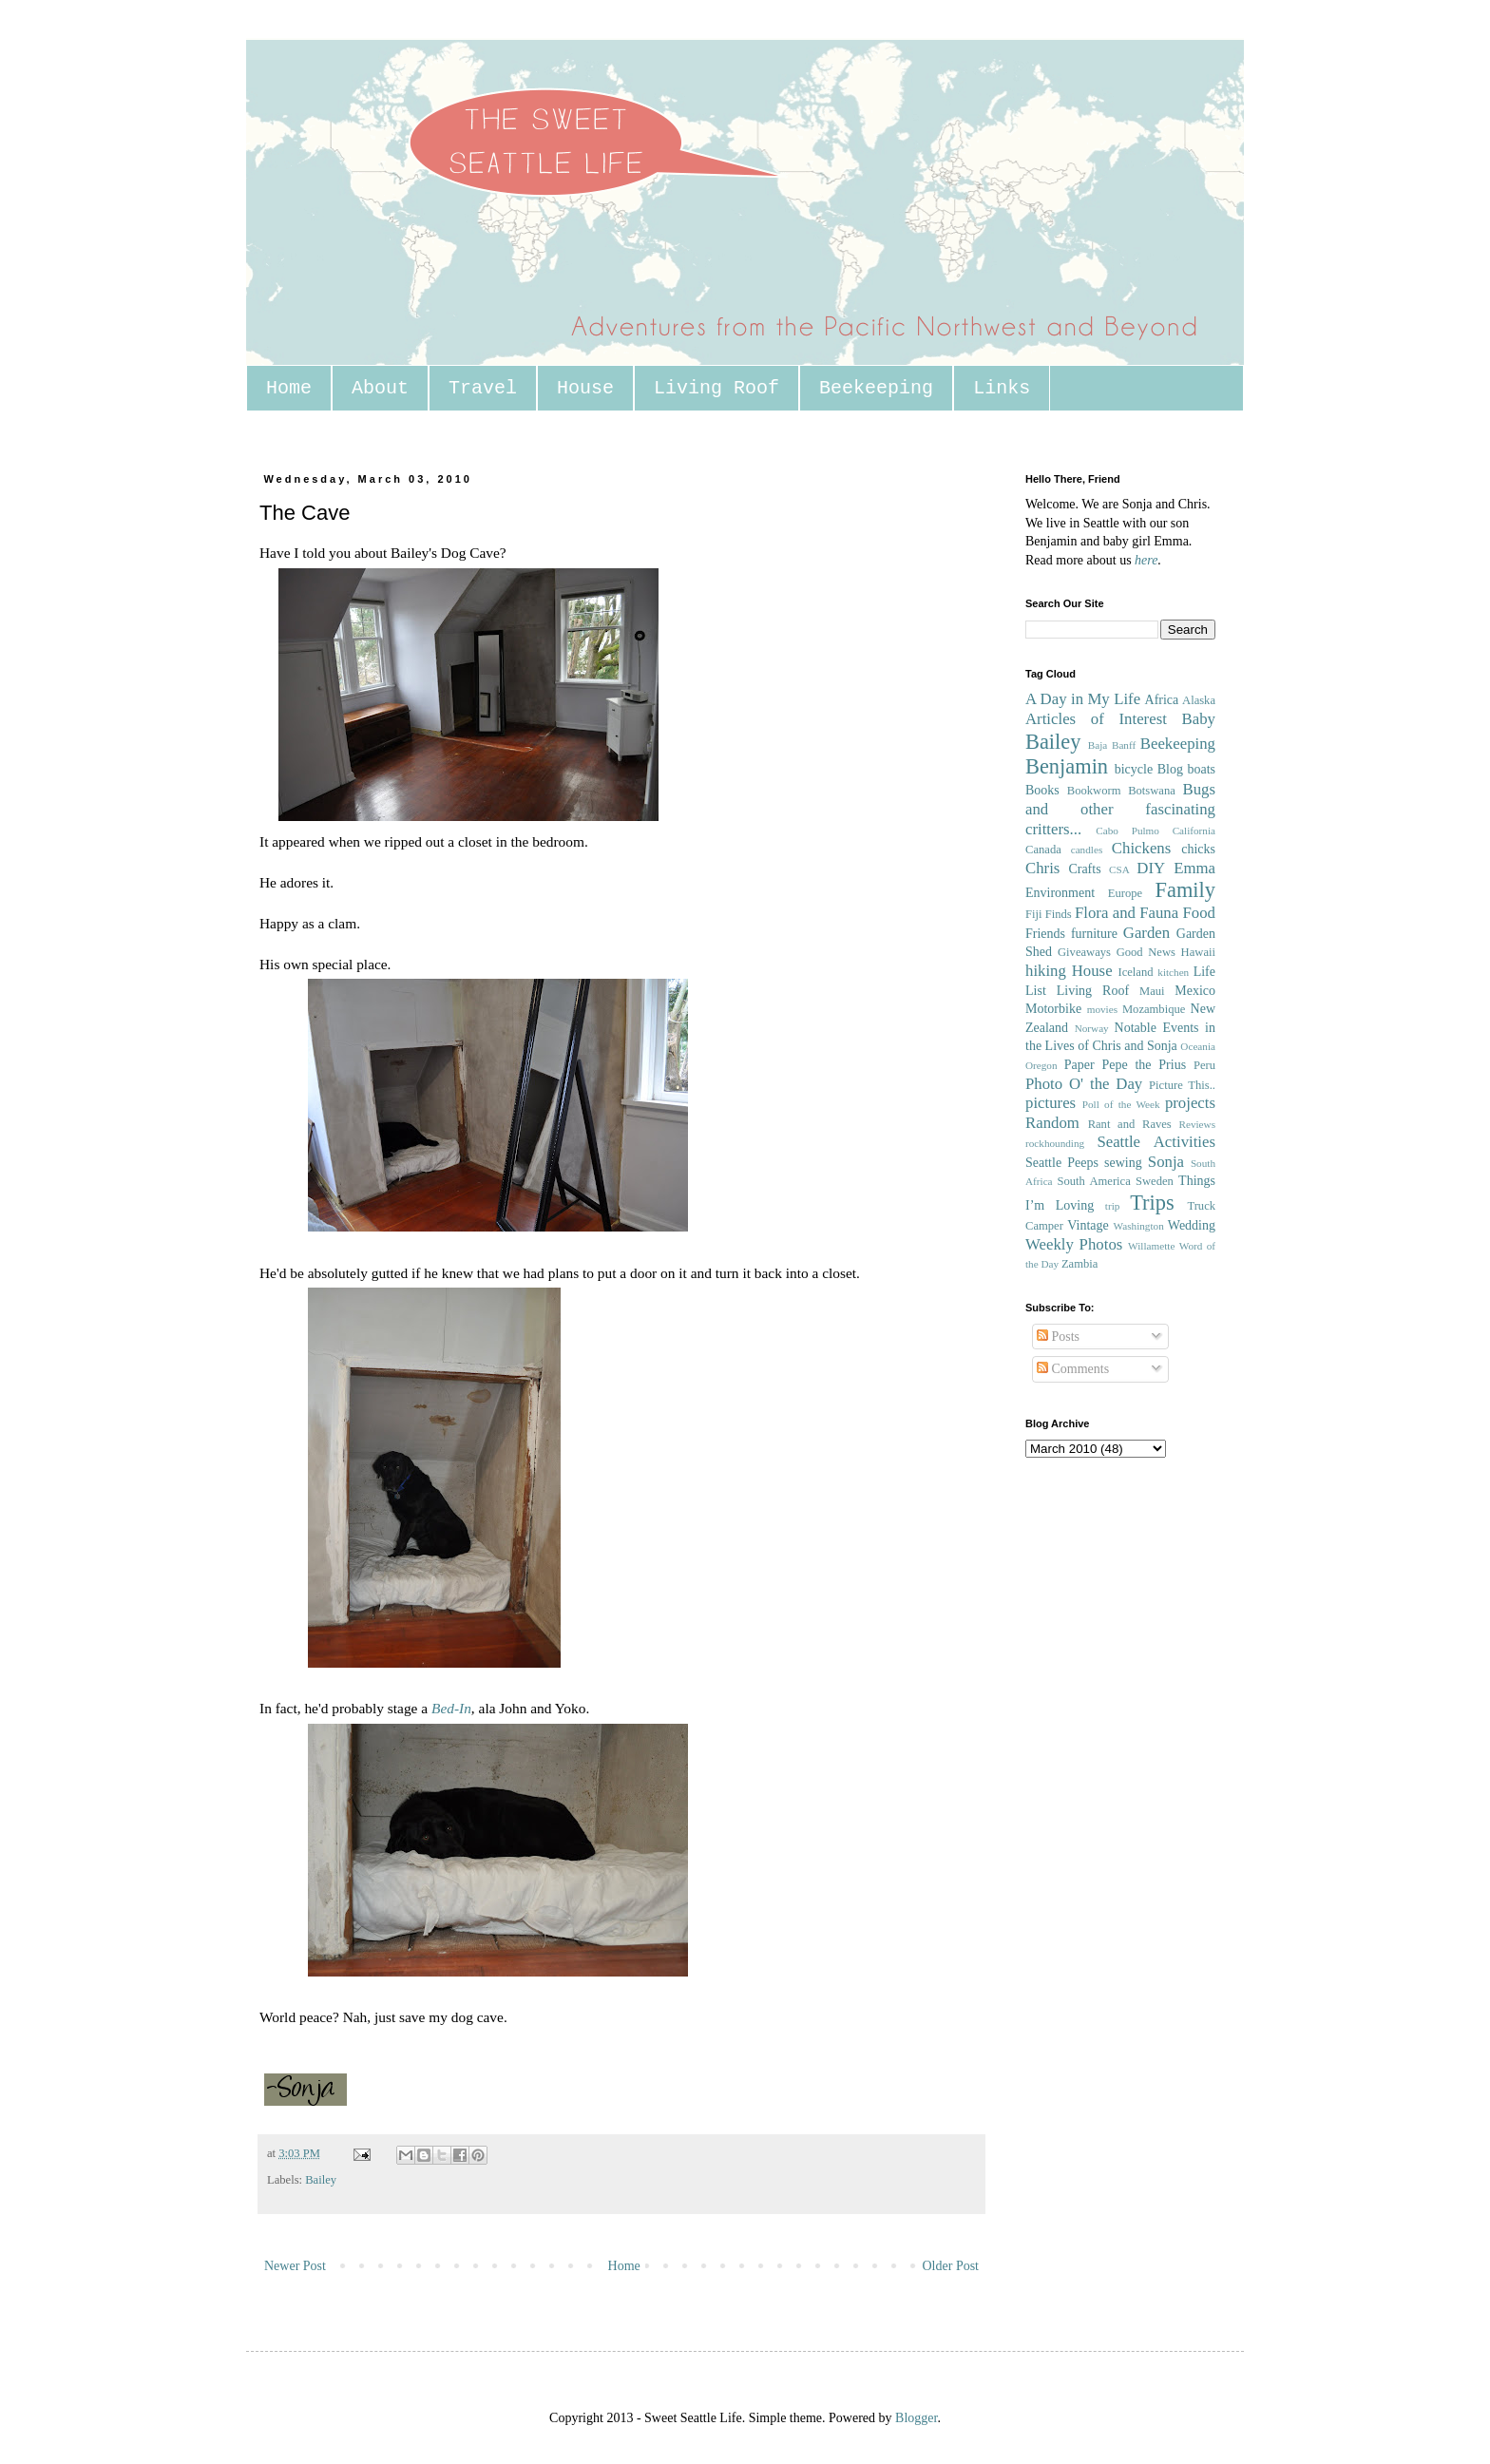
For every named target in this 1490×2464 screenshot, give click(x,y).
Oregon (1041, 1065)
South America (1093, 1181)
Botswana (1151, 790)
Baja (1098, 745)
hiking (1045, 971)
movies (1102, 1009)
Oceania (1197, 1046)
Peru (1204, 1065)
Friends (1045, 933)
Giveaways (1084, 952)
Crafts (1084, 869)
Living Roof (716, 388)
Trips (1152, 1202)
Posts (1058, 1336)
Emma (1194, 868)
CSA (1119, 869)
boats (1201, 769)
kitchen (1173, 972)
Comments (1073, 1369)
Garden (1146, 933)
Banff (1124, 745)
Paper (1079, 1065)
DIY (1151, 868)
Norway (1092, 1028)
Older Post (951, 2266)
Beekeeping (876, 388)
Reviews (1196, 1124)
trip (1112, 1206)
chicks (1198, 849)
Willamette (1151, 1245)
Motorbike (1053, 1009)
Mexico (1195, 991)
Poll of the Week (1121, 1104)
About (380, 388)
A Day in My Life (1082, 699)
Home (289, 388)
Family (1185, 890)
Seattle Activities (1156, 1142)
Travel (483, 388)
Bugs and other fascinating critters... (1120, 808)
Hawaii (1198, 952)
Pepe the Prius (1143, 1065)
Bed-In (451, 1708)
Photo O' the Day (1083, 1084)
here (1146, 560)
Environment (1060, 893)
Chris (1042, 868)
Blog (1170, 769)
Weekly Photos (1073, 1244)
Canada (1043, 849)
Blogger (916, 2418)
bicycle (1134, 769)
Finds (1058, 914)
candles (1087, 849)
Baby (1198, 719)
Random (1052, 1123)
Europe (1125, 893)
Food (1198, 913)
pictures (1050, 1103)
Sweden (1155, 1181)
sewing (1123, 1163)
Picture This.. (1182, 1085)
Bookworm (1094, 790)
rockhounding (1054, 1143)
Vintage (1087, 1225)
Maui (1152, 991)
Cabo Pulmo (1127, 830)
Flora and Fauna (1126, 913)
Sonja (1166, 1162)
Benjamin (1066, 766)
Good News (1146, 952)
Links (1001, 388)
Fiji (1033, 914)
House (585, 388)
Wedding (1191, 1225)
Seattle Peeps (1061, 1163)
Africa (1162, 700)
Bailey (320, 2180)
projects (1190, 1103)
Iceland (1135, 972)
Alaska (1198, 700)
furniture (1094, 933)
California (1194, 830)
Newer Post (295, 2266)
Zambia (1079, 1263)
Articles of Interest (1096, 719)
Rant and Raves (1130, 1124)
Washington (1139, 1226)
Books (1042, 790)
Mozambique (1153, 1009)
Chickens (1141, 848)
